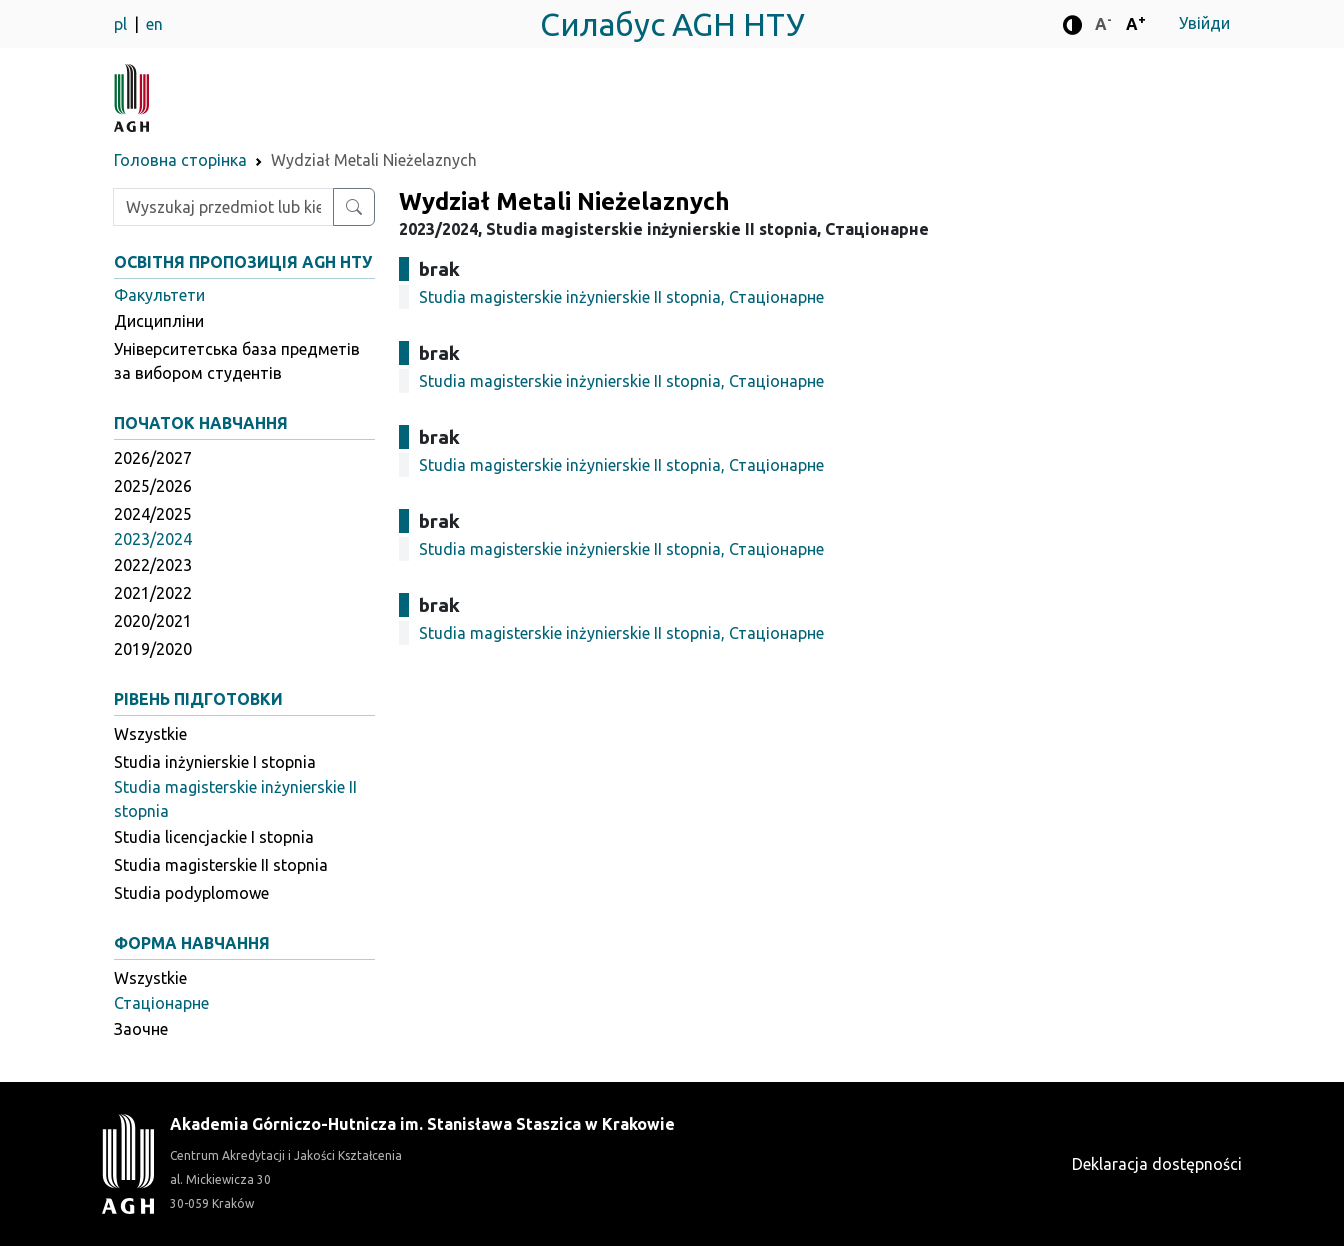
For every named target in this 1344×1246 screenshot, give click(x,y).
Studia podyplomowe (191, 893)
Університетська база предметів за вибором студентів (237, 361)
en (154, 24)
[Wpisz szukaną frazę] (223, 207)
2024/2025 (153, 514)
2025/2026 (153, 486)
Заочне (141, 1029)
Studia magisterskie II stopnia (221, 865)
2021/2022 (153, 593)
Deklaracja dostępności (1157, 1164)
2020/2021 (153, 621)
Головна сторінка (180, 160)
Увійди (1204, 23)
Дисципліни (159, 321)
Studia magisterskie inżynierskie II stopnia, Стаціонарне (621, 297)
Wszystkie (150, 734)
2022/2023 (153, 565)
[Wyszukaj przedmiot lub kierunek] (354, 207)
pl (122, 24)
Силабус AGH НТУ (672, 24)
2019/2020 (153, 649)
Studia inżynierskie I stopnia (215, 762)
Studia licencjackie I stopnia (214, 837)
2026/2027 (153, 458)
